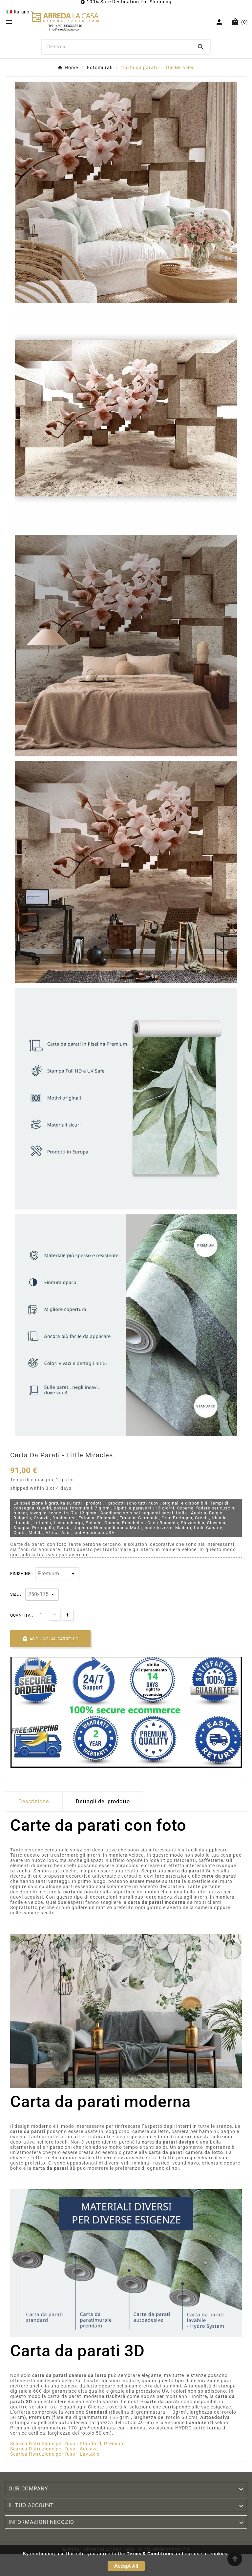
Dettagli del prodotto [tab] (103, 1801)
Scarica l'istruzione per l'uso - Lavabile (54, 2454)
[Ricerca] (117, 46)
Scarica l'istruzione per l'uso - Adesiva (54, 2448)
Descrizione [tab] (33, 1801)
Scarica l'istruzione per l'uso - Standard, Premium (67, 2443)
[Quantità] (41, 1615)
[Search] (201, 47)
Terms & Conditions (150, 2553)
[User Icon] (220, 22)
